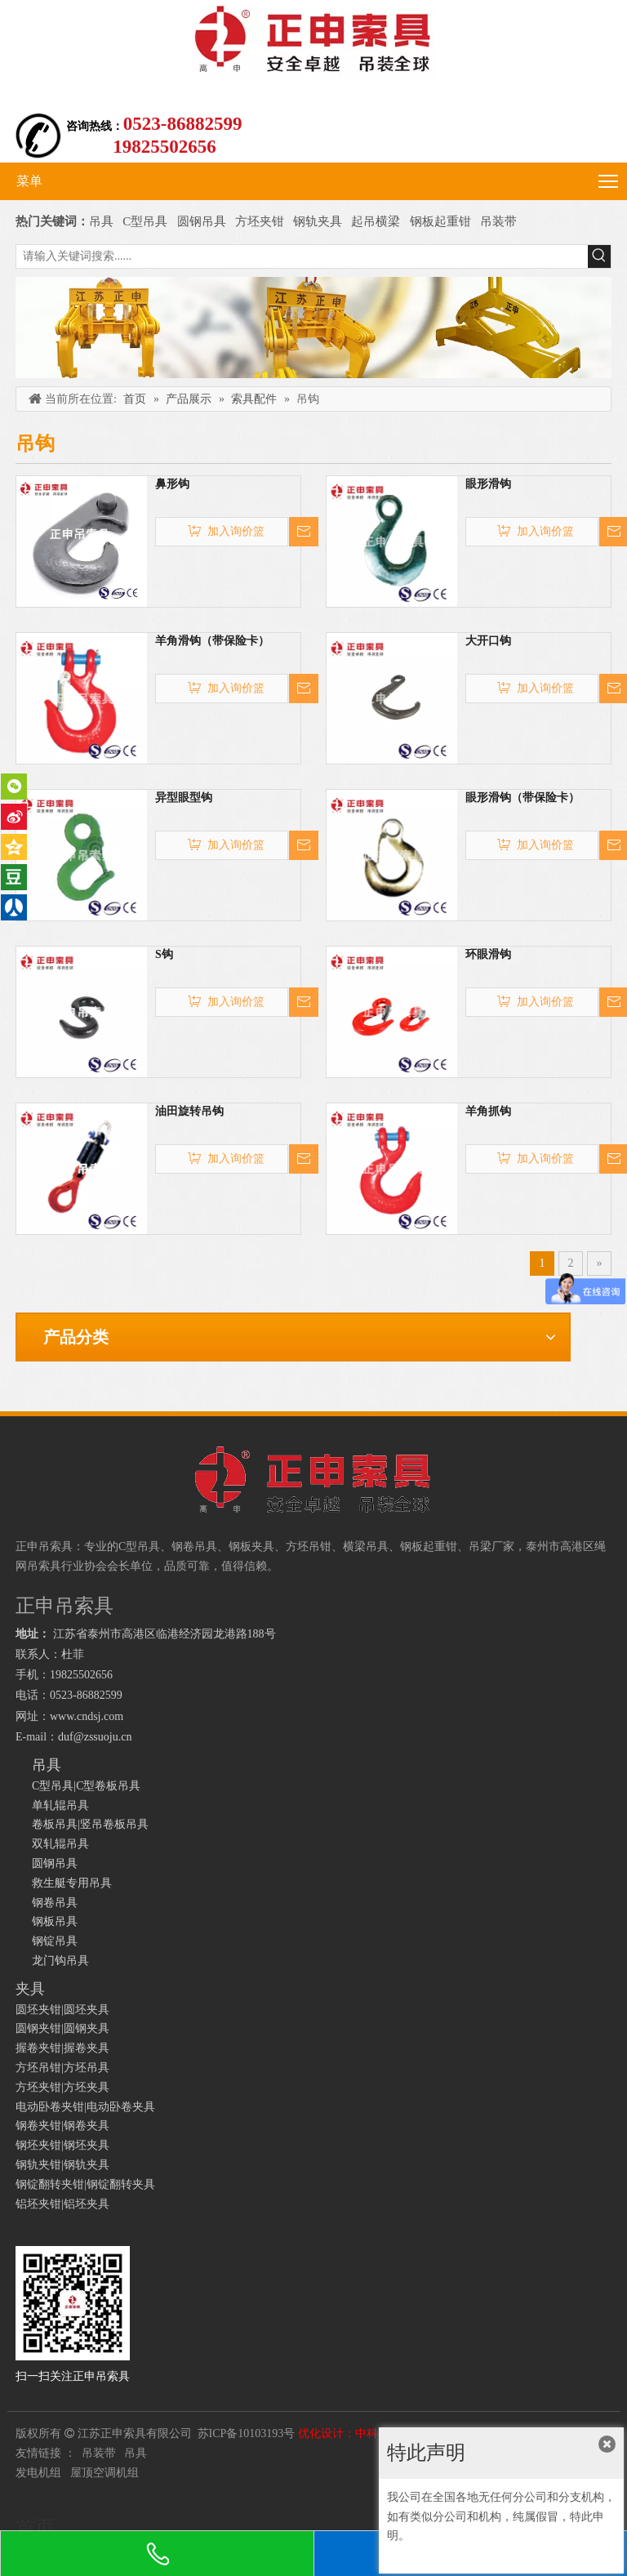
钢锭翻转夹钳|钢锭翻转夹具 (85, 2184)
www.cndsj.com (86, 1716)
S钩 (164, 954)
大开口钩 (488, 641)
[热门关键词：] (599, 256)
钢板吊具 (55, 1921)
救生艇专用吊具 (72, 1883)
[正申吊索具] (313, 327)
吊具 (101, 221)
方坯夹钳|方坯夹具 (62, 2087)
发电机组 (38, 2473)
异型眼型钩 (183, 797)
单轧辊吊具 (60, 1805)
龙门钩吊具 (60, 1960)
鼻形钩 (172, 484)
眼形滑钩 (488, 484)
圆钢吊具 (201, 221)
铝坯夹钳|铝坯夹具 (62, 2204)
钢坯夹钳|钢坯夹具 (62, 2145)
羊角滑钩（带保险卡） (212, 641)
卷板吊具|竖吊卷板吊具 (90, 1824)
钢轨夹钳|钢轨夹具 (62, 2165)
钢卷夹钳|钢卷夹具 (62, 2125)
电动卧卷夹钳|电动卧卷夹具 (85, 2107)
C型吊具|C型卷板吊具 (86, 1786)
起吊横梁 (375, 221)
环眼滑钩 (488, 954)
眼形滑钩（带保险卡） (522, 797)
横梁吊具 (366, 1546)
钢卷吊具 (55, 1902)
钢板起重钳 (442, 221)
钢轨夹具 (317, 221)
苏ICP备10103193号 (247, 2433)
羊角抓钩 (488, 1111)
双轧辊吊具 (60, 1844)
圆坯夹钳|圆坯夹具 (62, 2009)
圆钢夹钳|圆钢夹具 (62, 2028)
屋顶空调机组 (104, 2473)
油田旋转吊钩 (189, 1111)
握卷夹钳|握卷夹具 (62, 2048)
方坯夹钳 (259, 221)
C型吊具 (146, 221)
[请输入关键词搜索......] (302, 256)
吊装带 (498, 221)
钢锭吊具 (55, 1941)
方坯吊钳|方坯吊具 (62, 2067)
